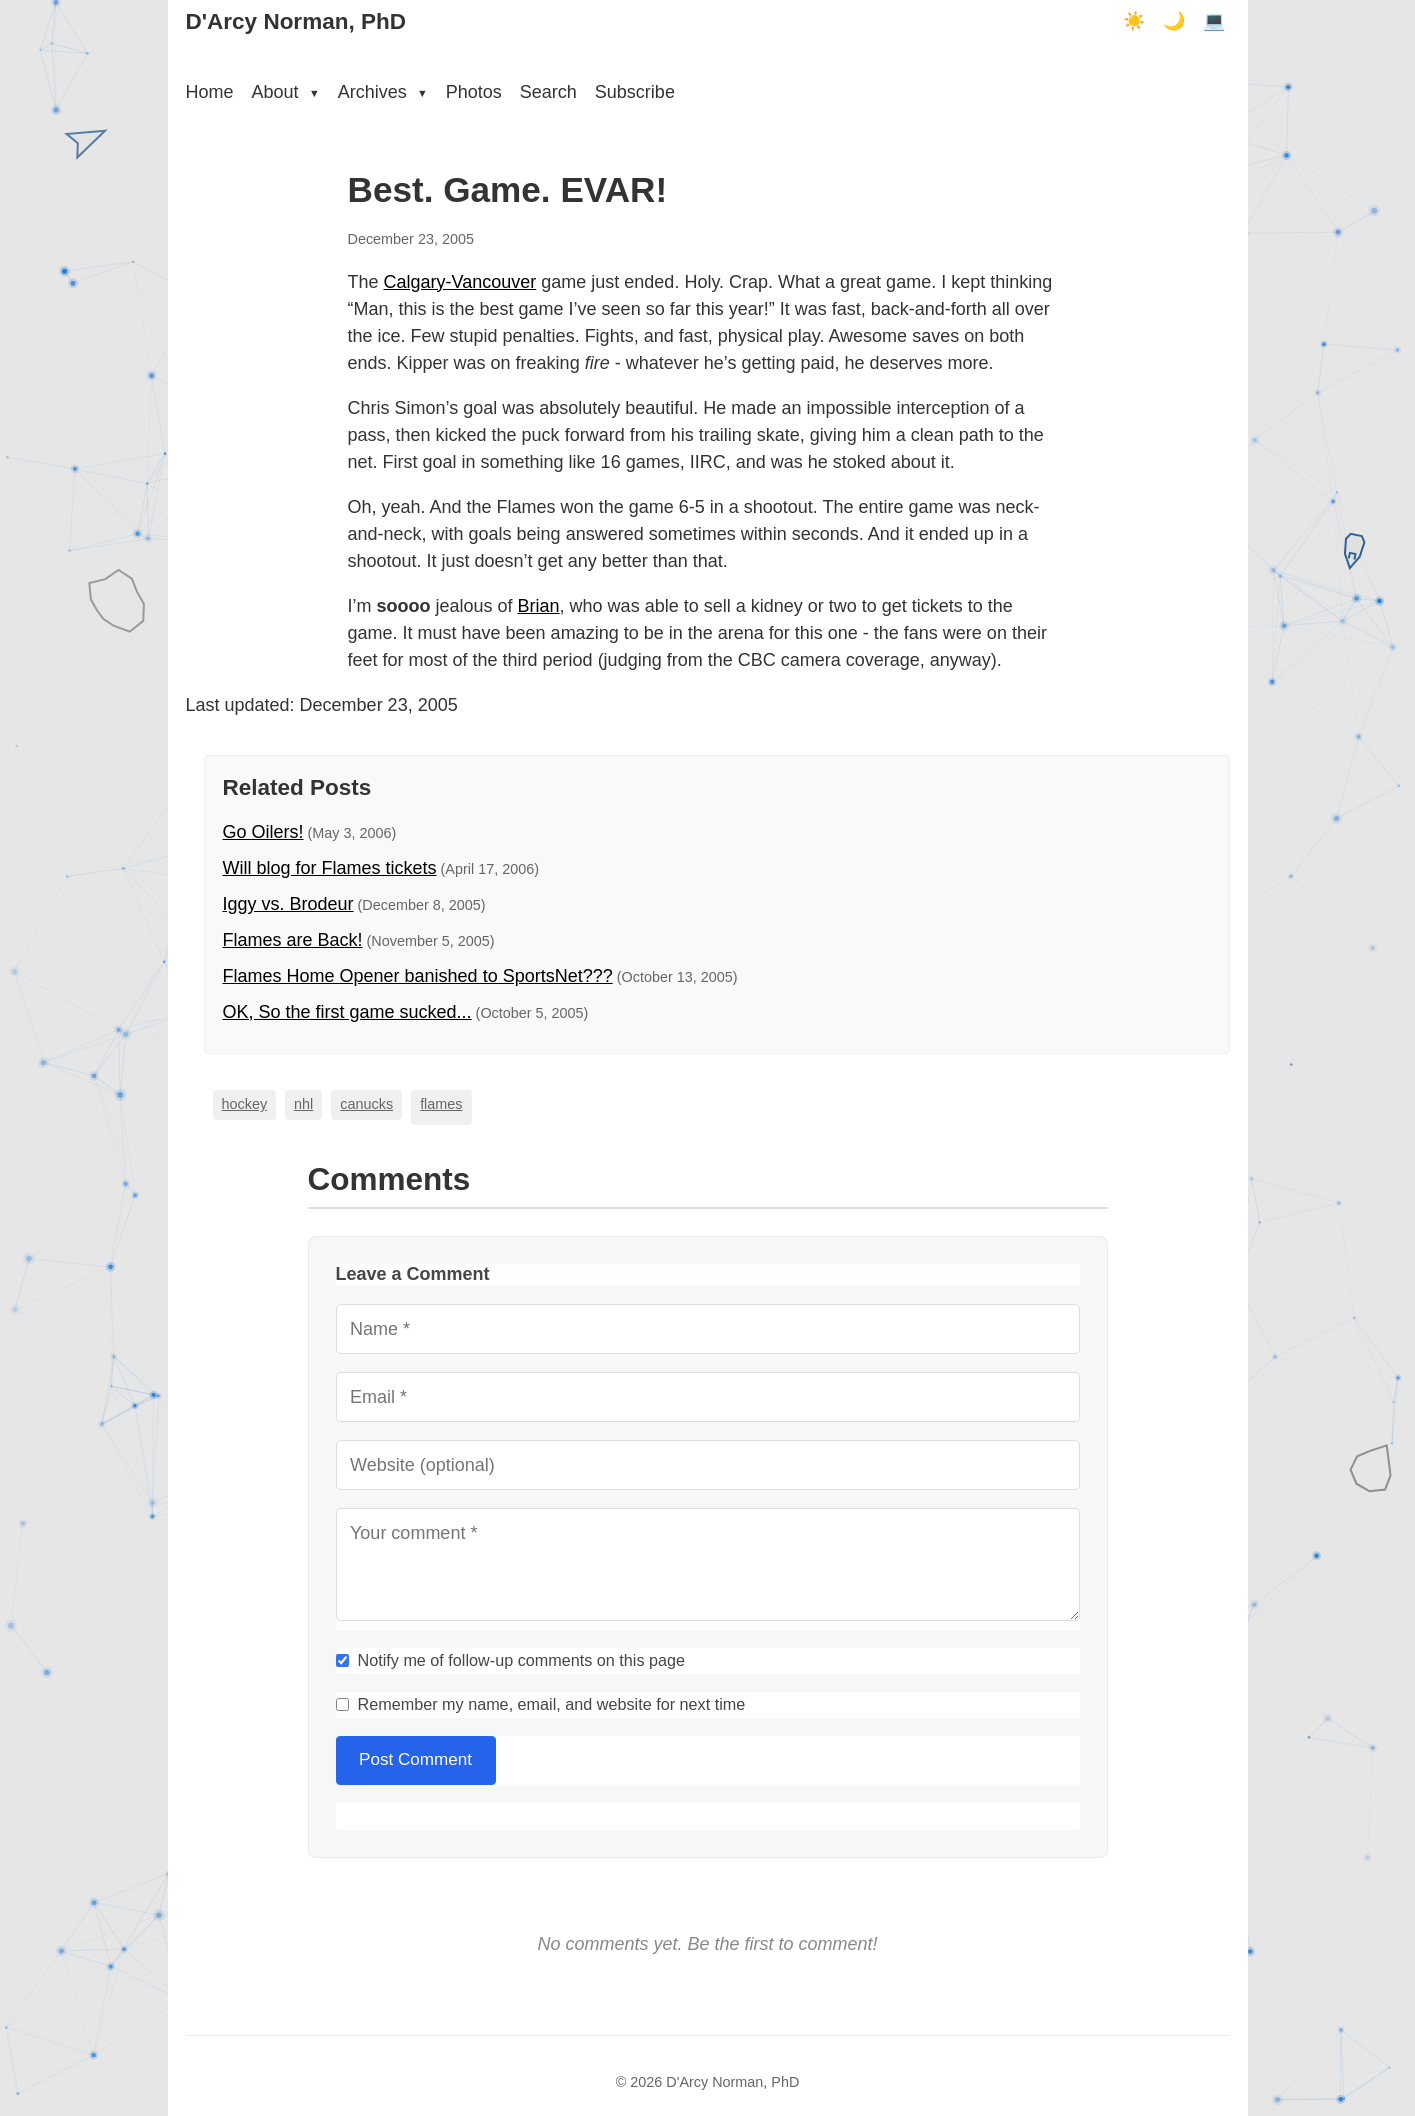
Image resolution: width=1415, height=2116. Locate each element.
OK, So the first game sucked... (347, 1012)
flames (441, 1104)
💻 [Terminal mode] (1214, 21)
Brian (539, 606)
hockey (245, 1104)
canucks (366, 1104)
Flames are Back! (293, 940)
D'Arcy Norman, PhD (296, 21)
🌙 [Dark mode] (1174, 21)
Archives (383, 92)
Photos (474, 92)
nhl (303, 1104)
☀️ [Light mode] (1134, 21)
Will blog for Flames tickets (330, 868)
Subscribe (635, 92)
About (286, 92)
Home (210, 92)
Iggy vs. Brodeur (288, 904)
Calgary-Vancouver (460, 282)
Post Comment (415, 1759)
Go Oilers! (263, 832)
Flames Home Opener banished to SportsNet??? (418, 976)
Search (548, 92)
